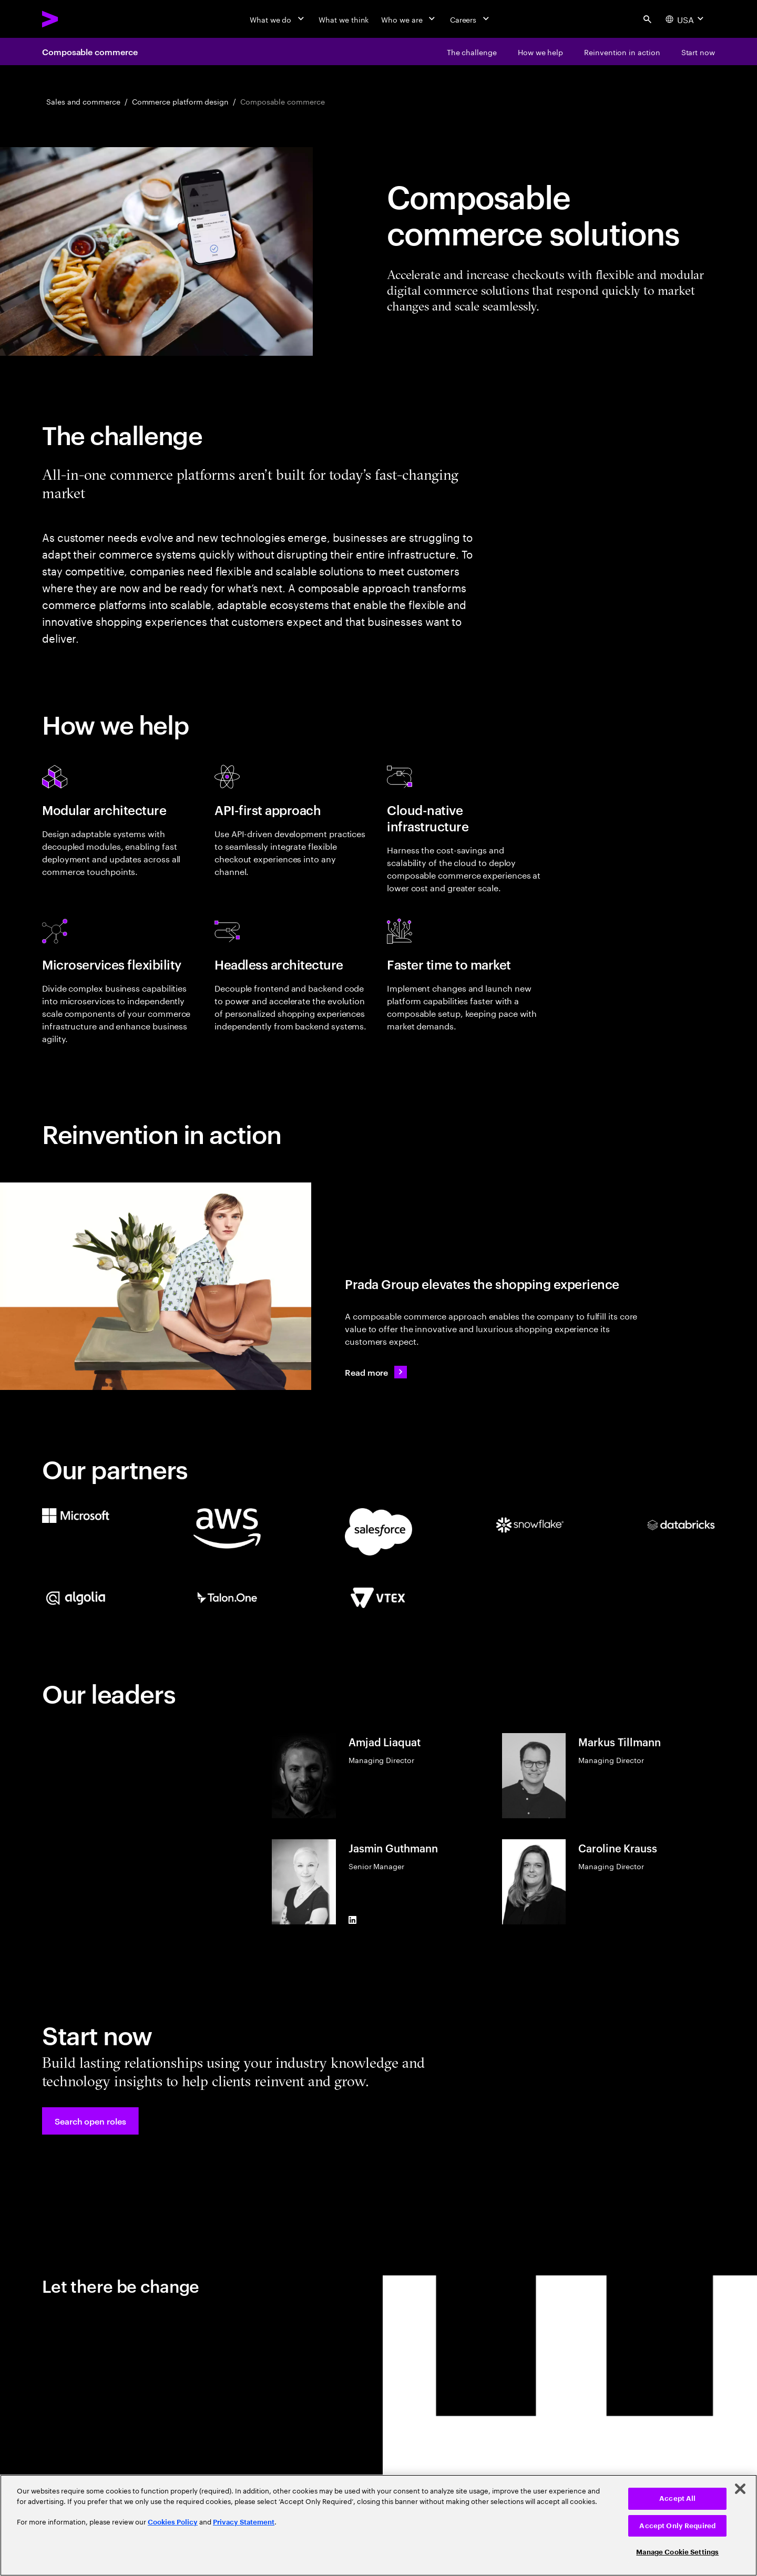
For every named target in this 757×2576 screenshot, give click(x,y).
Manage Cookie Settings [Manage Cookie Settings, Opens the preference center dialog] (677, 2552)
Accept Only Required (677, 2525)
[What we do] (277, 19)
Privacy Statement (243, 2522)
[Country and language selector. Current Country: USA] (686, 19)
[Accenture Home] (74, 19)
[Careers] (471, 19)
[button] (90, 2121)
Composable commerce (89, 51)
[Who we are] (409, 19)
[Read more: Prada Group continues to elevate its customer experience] (376, 1372)
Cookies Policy (173, 2522)
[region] (378, 2525)
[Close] (740, 2488)
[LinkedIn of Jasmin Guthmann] (352, 1920)
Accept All (677, 2498)
